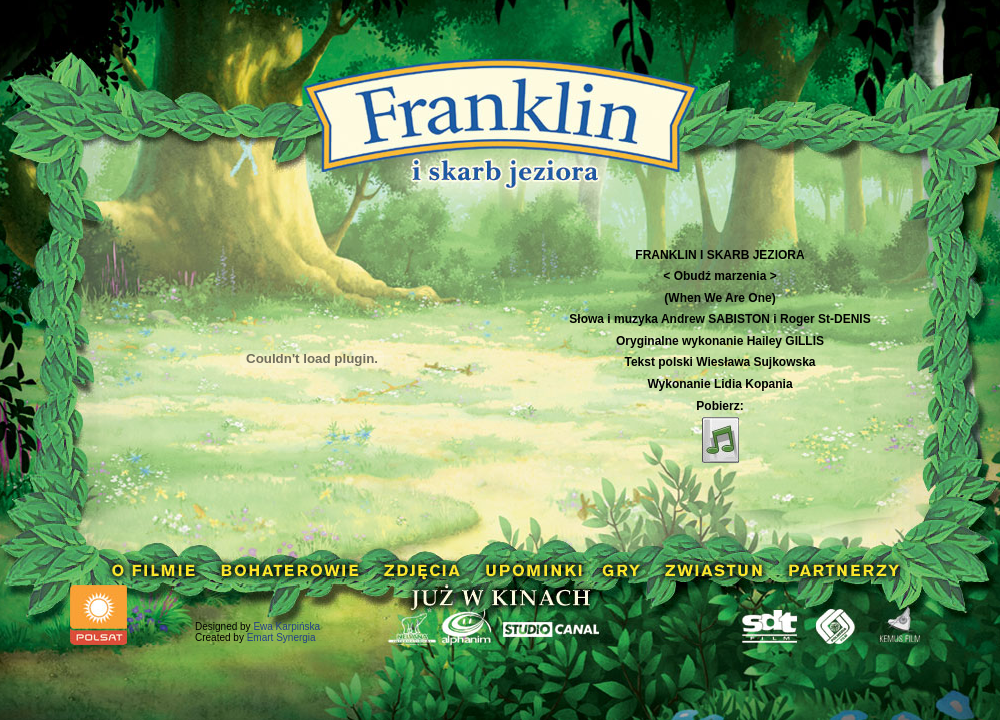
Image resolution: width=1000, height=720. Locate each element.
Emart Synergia (281, 637)
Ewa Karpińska (286, 626)
